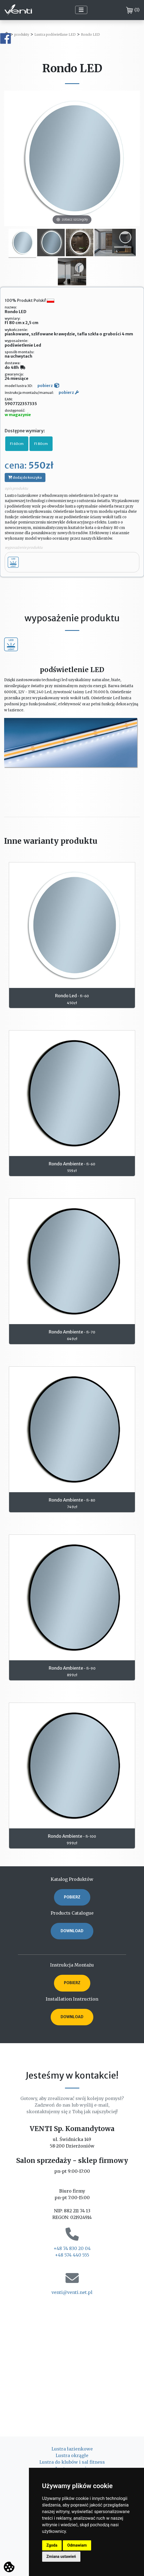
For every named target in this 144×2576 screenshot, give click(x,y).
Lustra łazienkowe (72, 2449)
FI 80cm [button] (41, 443)
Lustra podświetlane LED (55, 34)
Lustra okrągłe (72, 2455)
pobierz (48, 385)
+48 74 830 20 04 (72, 2248)
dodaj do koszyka (25, 477)
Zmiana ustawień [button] (61, 2556)
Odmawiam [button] (77, 2545)
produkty (21, 34)
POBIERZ (72, 1897)
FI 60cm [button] (17, 443)
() (133, 10)
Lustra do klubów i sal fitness (72, 2462)
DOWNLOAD (72, 1931)
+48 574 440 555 (72, 2255)
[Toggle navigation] (81, 10)
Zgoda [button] (52, 2545)
